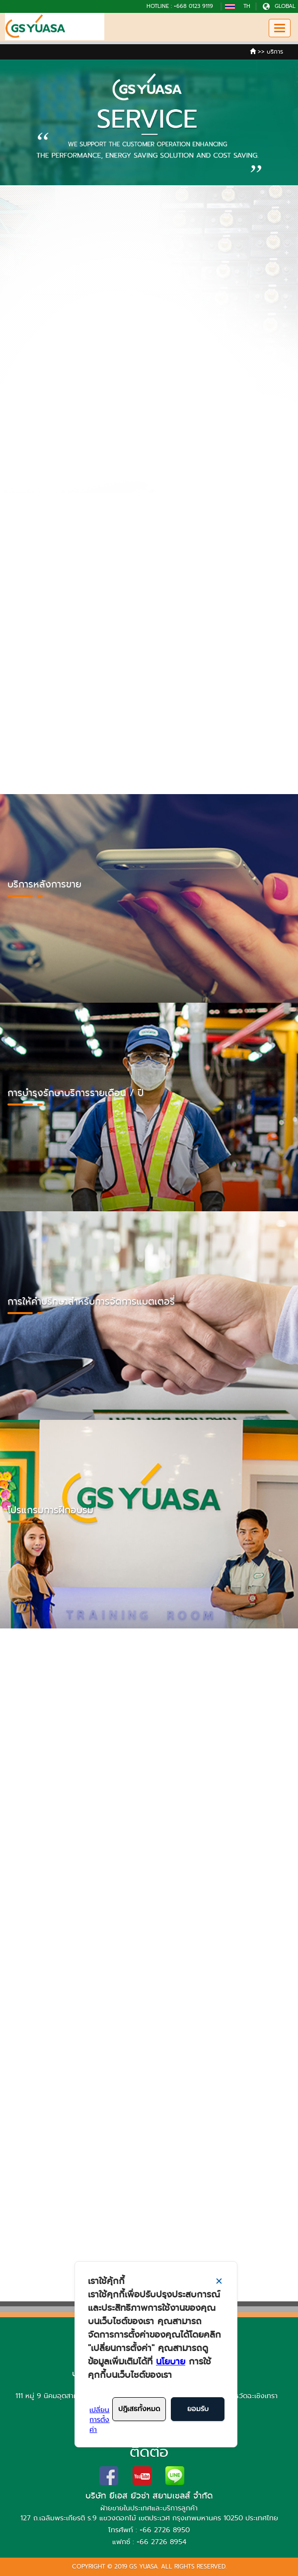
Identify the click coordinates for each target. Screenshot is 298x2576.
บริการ (275, 51)
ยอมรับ (198, 2409)
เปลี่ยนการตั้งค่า (99, 2419)
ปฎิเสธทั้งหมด (139, 2409)
